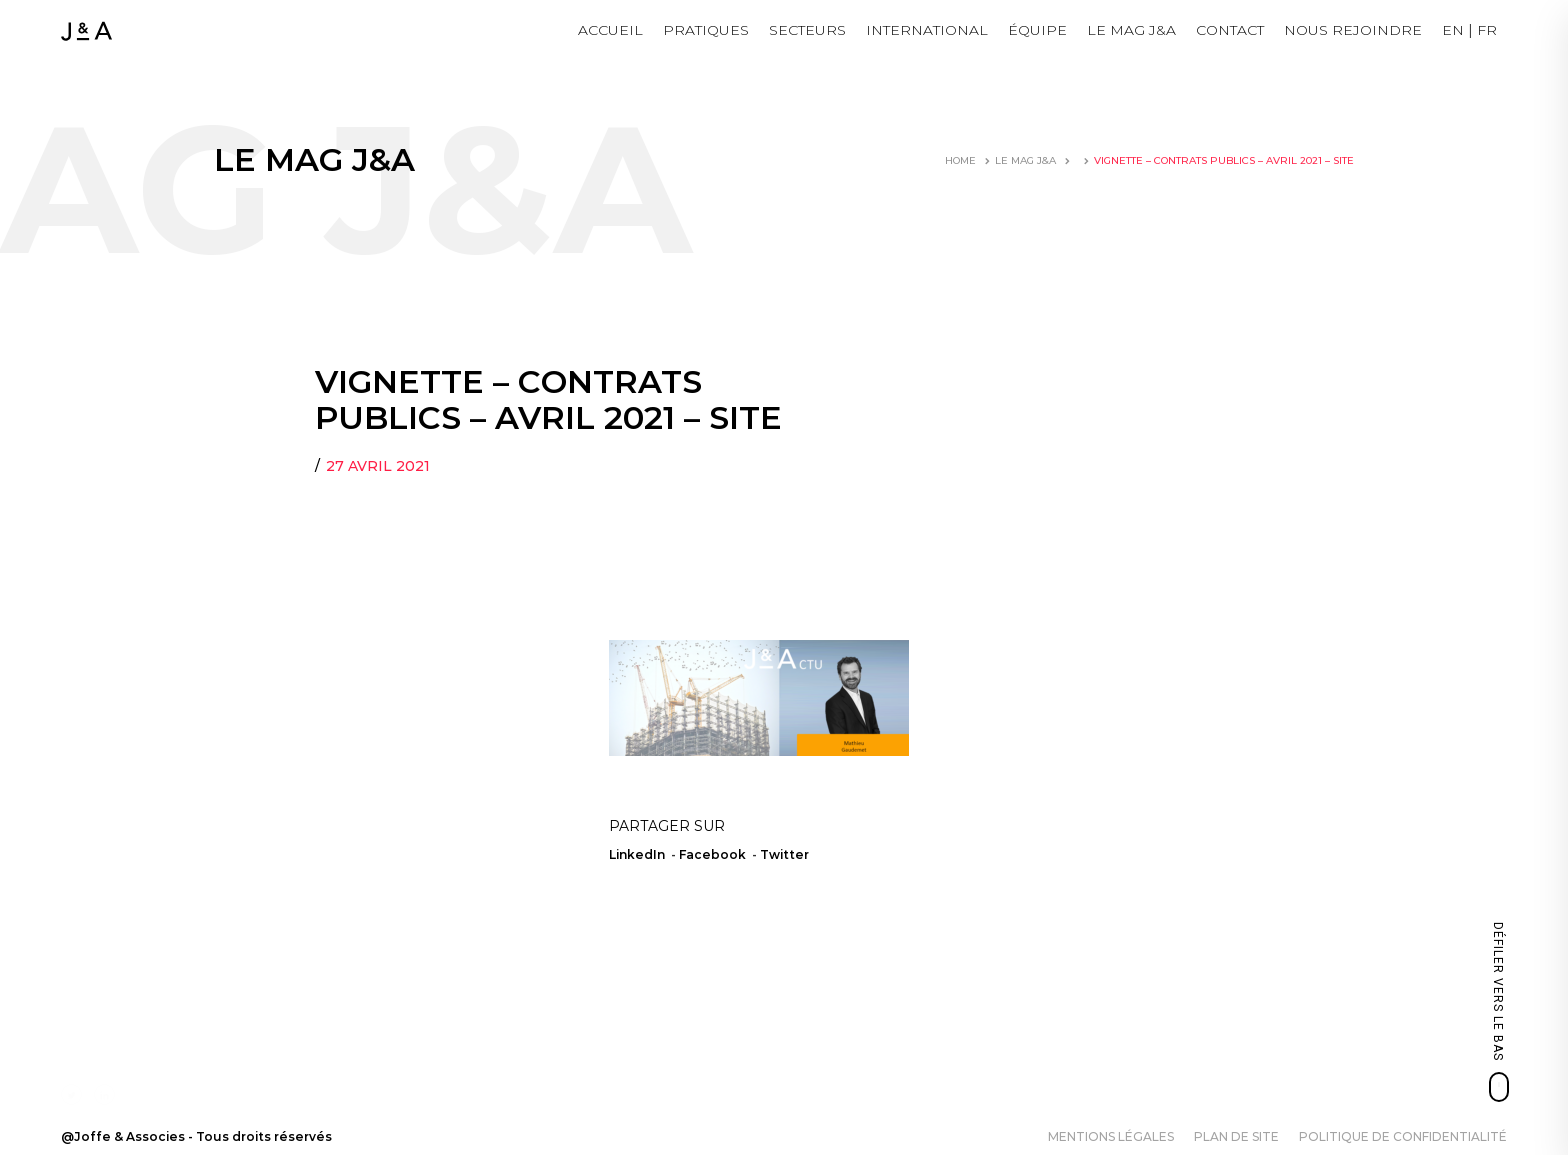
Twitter (784, 854)
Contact (1230, 30)
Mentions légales (1111, 1136)
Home (960, 160)
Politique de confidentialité (1403, 1136)
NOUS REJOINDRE (1353, 30)
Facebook (712, 854)
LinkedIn (637, 854)
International (927, 30)
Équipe (1037, 30)
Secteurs (807, 30)
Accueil (610, 30)
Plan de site (1236, 1136)
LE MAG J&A (1131, 30)
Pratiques (706, 30)
